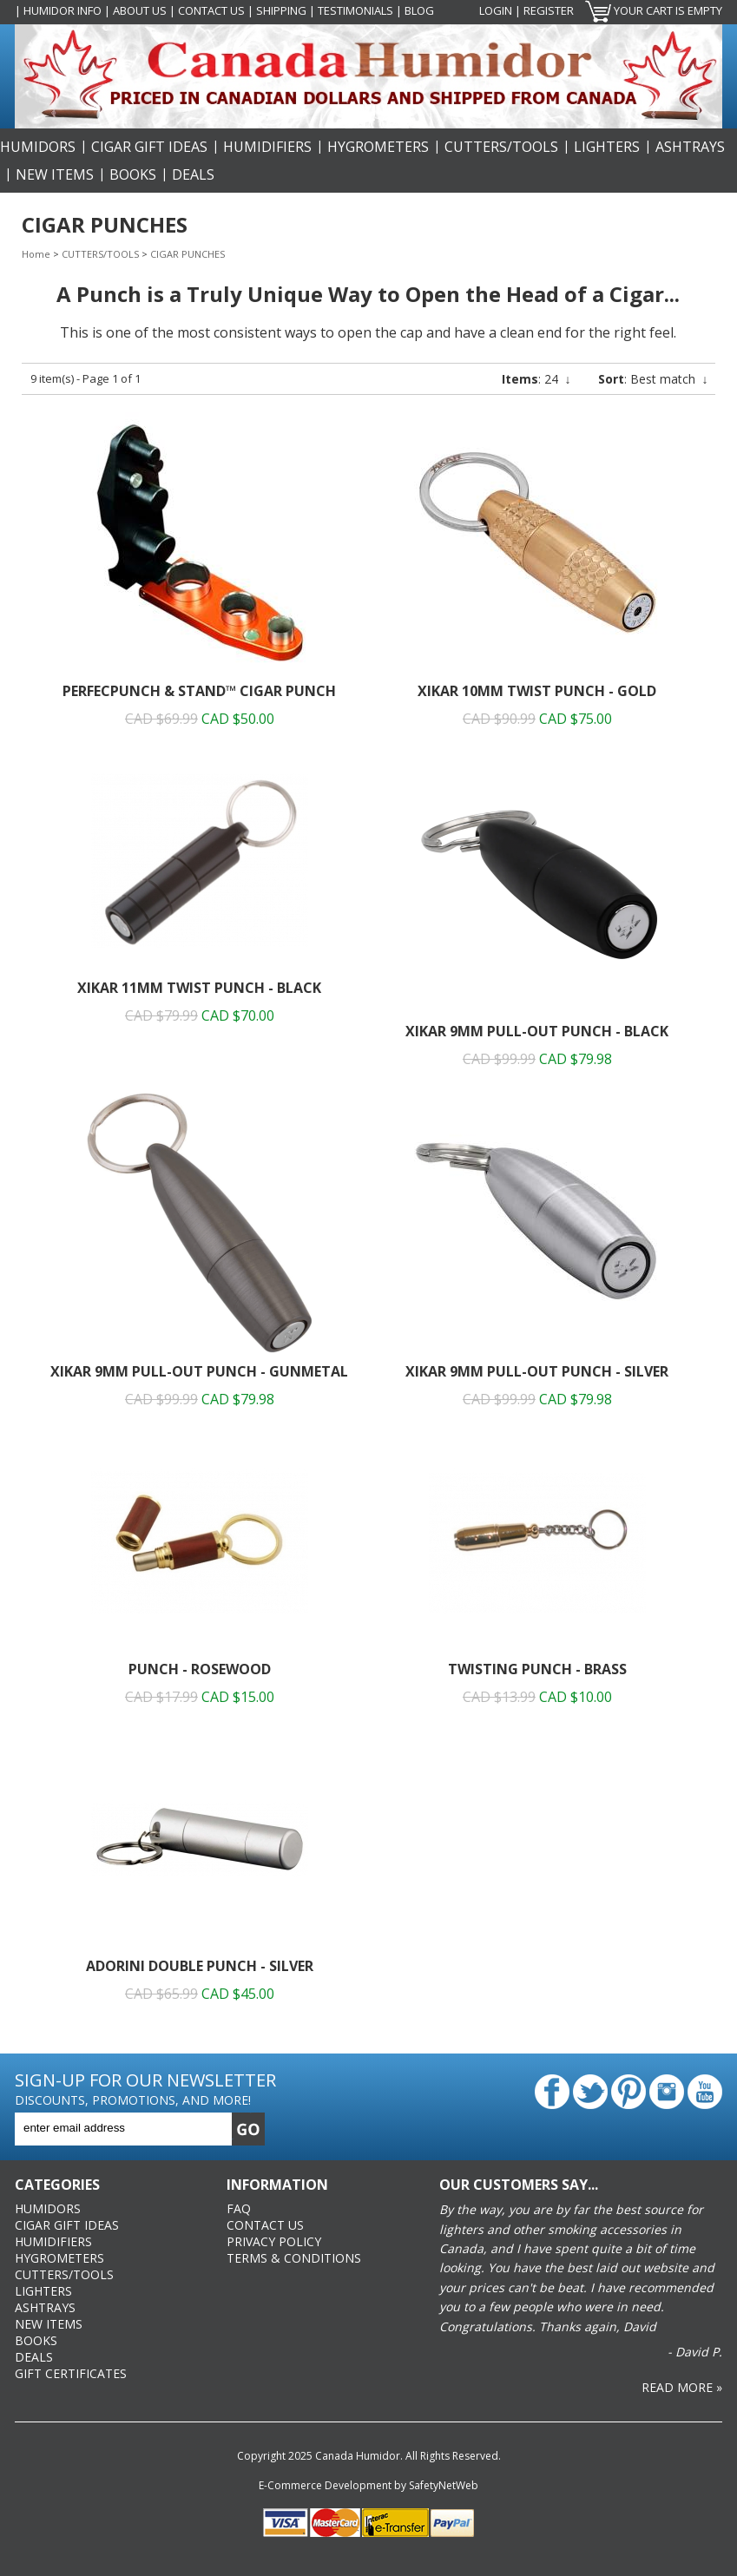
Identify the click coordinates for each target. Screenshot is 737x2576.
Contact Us (211, 10)
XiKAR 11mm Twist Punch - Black (199, 987)
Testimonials (355, 10)
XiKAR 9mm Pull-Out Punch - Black (536, 1031)
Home (36, 253)
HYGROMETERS (378, 146)
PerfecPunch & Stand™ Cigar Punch (199, 690)
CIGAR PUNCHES (187, 253)
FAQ (239, 2208)
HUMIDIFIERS (267, 146)
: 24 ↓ (536, 379)
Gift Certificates (71, 2373)
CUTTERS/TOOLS (501, 146)
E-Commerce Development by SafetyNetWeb (368, 2485)
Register (548, 10)
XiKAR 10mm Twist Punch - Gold (537, 690)
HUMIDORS (38, 146)
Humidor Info (62, 10)
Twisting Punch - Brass (537, 1669)
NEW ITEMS (55, 174)
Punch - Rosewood (199, 1669)
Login (495, 10)
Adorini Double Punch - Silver (199, 1965)
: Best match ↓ (653, 379)
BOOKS (132, 174)
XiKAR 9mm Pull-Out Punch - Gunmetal (199, 1371)
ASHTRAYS (690, 146)
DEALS (193, 174)
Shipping (281, 10)
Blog (419, 10)
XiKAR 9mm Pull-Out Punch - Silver (536, 1371)
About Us (140, 10)
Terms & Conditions (294, 2258)
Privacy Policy (274, 2241)
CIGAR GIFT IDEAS (149, 146)
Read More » (682, 2387)
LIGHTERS (607, 146)
